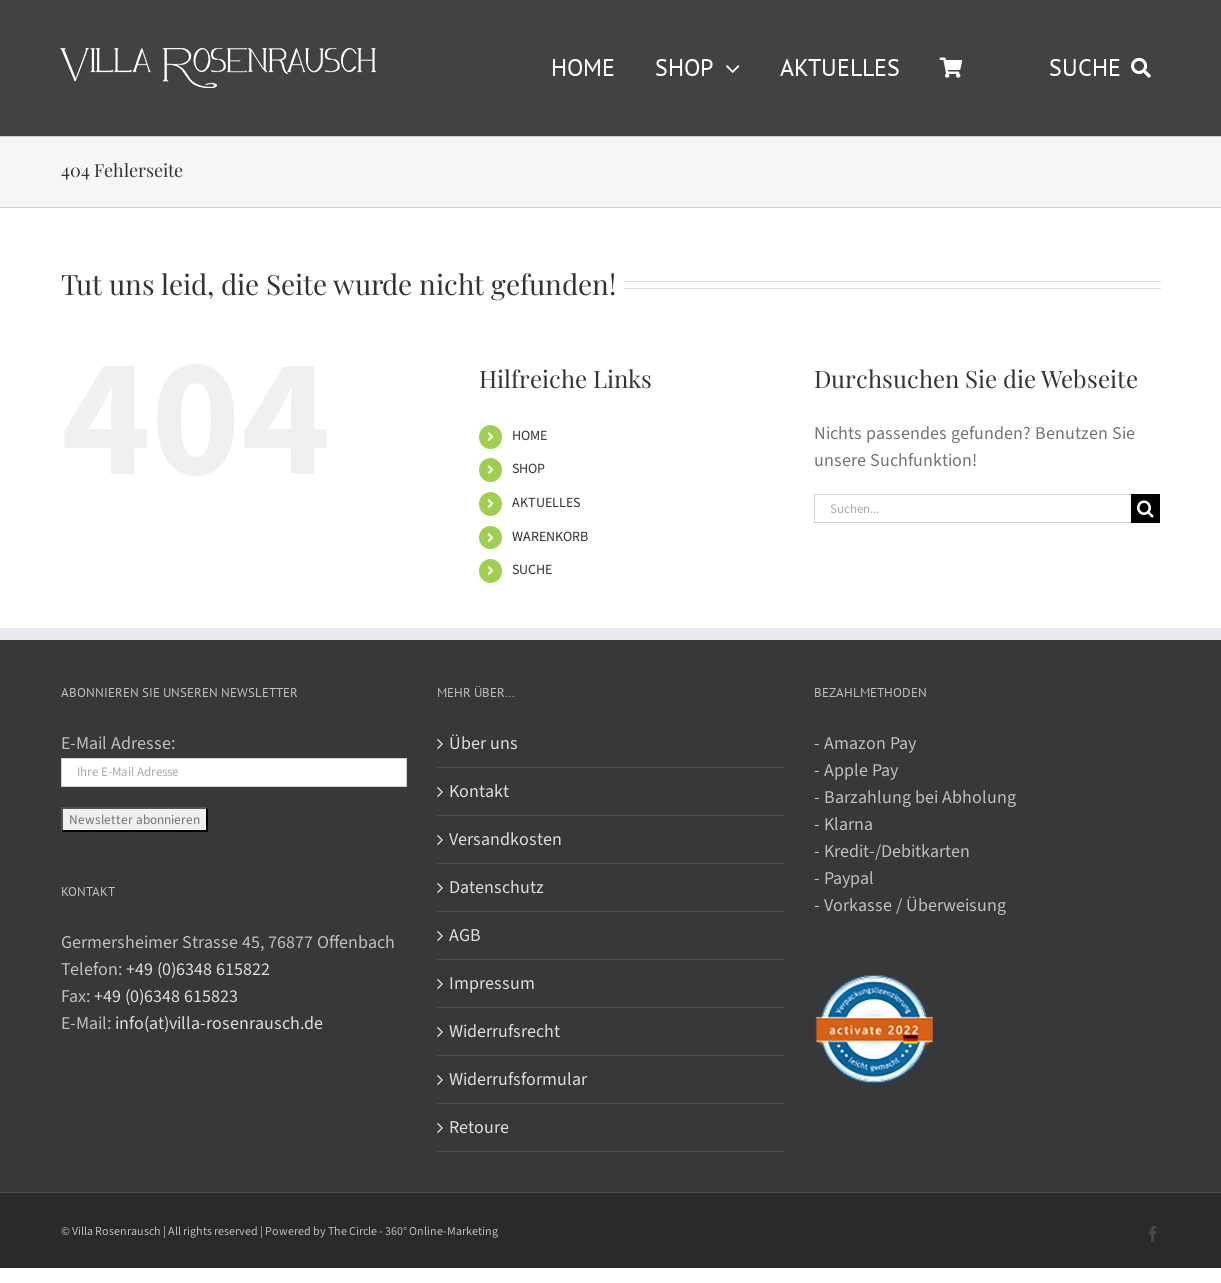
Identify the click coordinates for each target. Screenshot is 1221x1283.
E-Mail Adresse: (118, 743)
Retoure (479, 1127)
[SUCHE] (1105, 68)
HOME (529, 436)
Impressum (492, 983)
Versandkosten (505, 839)
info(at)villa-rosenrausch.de (219, 1023)
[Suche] (1145, 508)
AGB (465, 935)
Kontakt (479, 791)
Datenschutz (496, 887)
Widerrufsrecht (504, 1031)
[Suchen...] (973, 508)
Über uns (483, 743)
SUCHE (532, 570)
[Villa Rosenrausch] (218, 56)
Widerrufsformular (518, 1079)
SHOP (528, 469)
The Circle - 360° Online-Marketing (413, 1231)
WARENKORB (550, 537)
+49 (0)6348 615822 (198, 969)
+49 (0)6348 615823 (166, 996)
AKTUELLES (546, 503)
